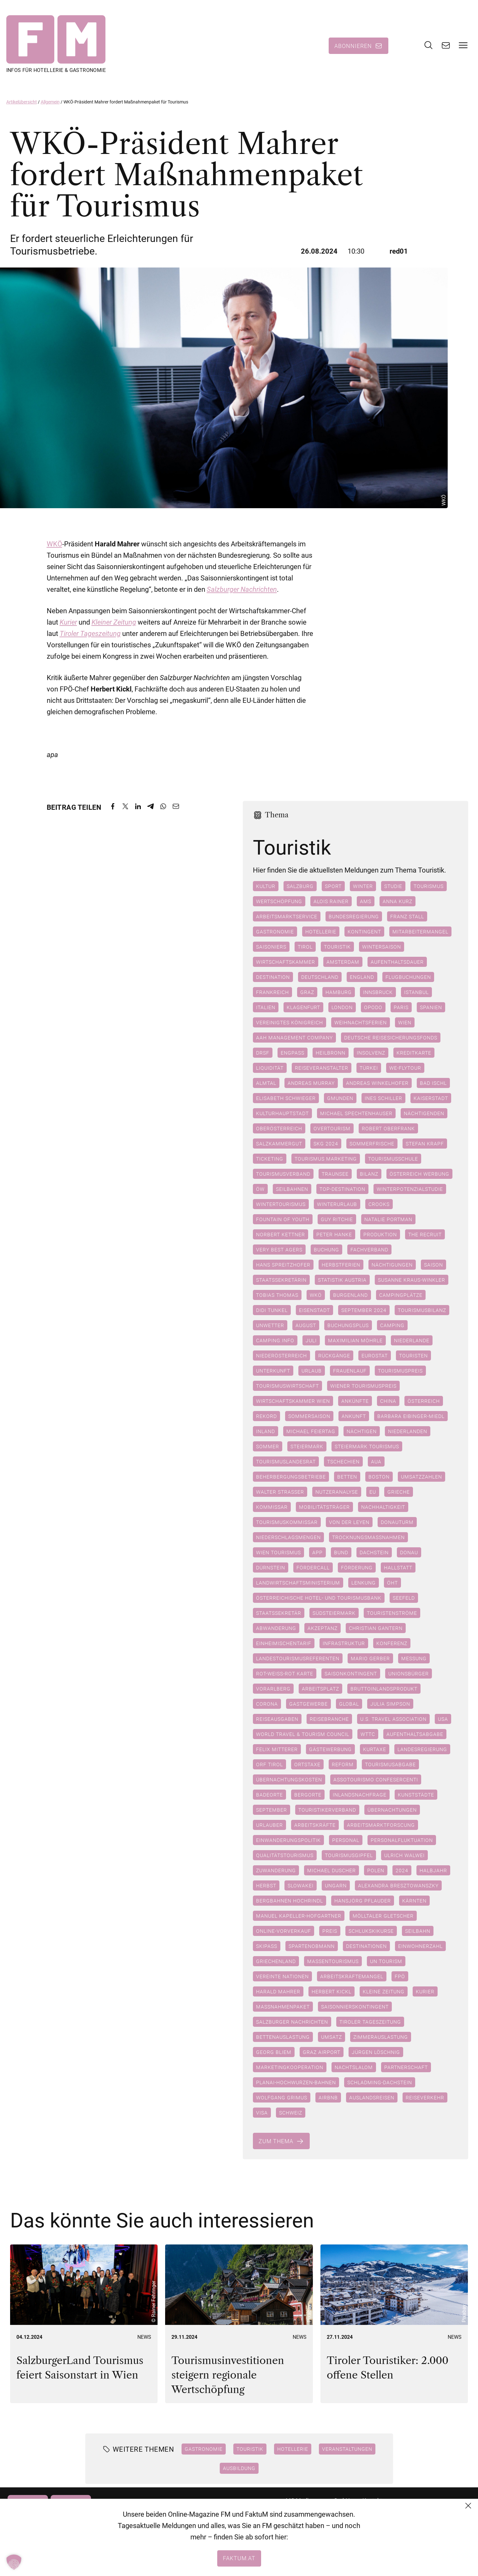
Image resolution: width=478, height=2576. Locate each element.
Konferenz (391, 1643)
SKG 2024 (326, 1143)
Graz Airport (321, 2052)
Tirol (305, 946)
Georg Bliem (273, 2052)
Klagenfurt (303, 1007)
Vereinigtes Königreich (289, 1022)
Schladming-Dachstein (379, 2082)
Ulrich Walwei (404, 1855)
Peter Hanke (334, 1234)
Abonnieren (353, 46)
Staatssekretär (278, 1612)
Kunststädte (416, 1794)
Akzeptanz (323, 1628)
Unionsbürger (408, 1673)
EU (372, 1491)
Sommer (267, 1446)
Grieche (398, 1491)
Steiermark (306, 1446)
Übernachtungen (392, 1809)
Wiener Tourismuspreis (363, 1385)
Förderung (357, 1567)
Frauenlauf (350, 1370)
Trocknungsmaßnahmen (368, 1537)
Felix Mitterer (277, 1749)
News (144, 2337)
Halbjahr (433, 1870)
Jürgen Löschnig (376, 2052)
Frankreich (272, 992)
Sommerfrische (372, 1143)
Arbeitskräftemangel (351, 1976)
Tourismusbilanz (422, 1310)
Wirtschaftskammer (285, 961)
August (306, 1325)
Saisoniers (271, 946)
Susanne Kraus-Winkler (411, 1279)
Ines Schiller (383, 1098)
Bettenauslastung (283, 2036)
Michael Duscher (331, 1870)
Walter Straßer (280, 1491)
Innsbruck (378, 992)
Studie (393, 886)
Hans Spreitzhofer (283, 1264)
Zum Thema (276, 2141)
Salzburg (300, 886)
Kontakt (372, 2500)
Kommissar (272, 1506)
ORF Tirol (269, 1764)
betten (347, 1476)
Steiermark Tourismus (367, 1446)
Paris (401, 1007)
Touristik (337, 946)
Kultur (265, 886)
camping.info (275, 1340)
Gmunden (340, 1098)
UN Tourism (386, 1961)
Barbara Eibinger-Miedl (411, 1416)
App (317, 1552)
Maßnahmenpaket (283, 2006)
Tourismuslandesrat (286, 1461)
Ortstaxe (307, 1764)
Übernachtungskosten (289, 1779)
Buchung (326, 1249)
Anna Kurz (397, 901)
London (342, 1007)
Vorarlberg (273, 1688)
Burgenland (350, 1294)
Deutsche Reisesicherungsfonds (390, 1037)
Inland (265, 1431)
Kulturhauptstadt (282, 1113)
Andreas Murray (311, 1082)
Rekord (266, 1416)
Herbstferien (341, 1264)
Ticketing (269, 1158)
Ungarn (336, 1885)
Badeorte (269, 1794)
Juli (311, 1340)
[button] (14, 2562)
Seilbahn (417, 1930)
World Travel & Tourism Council (302, 1734)
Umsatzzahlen (421, 1476)
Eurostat (374, 1355)
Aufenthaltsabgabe (414, 1734)
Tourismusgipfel (349, 1855)
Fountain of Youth (282, 1219)
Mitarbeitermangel (420, 931)
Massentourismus (333, 1961)
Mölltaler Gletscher (383, 1915)
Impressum (376, 2534)
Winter (363, 886)
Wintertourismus (281, 1204)
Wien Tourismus (278, 1552)
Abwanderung (276, 1628)
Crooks (379, 1204)
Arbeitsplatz (320, 1688)
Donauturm (397, 1522)
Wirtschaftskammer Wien (293, 1400)
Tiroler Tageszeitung (370, 2021)
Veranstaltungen (347, 2448)
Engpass (292, 1052)
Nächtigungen (392, 1264)
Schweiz (290, 2112)
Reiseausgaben (277, 1718)
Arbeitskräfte (315, 1824)
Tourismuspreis (400, 1370)
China (388, 1400)
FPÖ (400, 1976)
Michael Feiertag (310, 1431)
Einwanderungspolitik (288, 1840)
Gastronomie (275, 931)
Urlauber (269, 1824)
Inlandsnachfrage (359, 1794)
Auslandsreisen (371, 2097)
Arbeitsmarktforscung (381, 1824)
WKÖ (54, 544)
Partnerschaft (406, 2067)
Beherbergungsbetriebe (291, 1476)
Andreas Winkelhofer (377, 1082)
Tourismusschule (393, 1158)
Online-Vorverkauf (283, 1930)
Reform (343, 1764)
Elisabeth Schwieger (286, 1098)
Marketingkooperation (289, 2067)
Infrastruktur (344, 1643)
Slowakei (301, 1885)
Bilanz (369, 1173)
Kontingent (364, 931)
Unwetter (270, 1325)
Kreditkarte (414, 1052)
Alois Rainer (331, 901)
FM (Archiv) (376, 2546)
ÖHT (392, 1582)
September (271, 1809)
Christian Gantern (376, 1628)
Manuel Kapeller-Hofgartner (298, 1915)
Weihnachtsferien (360, 1022)
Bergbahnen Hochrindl (289, 1900)
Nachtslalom (354, 2067)
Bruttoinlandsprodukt (383, 1688)
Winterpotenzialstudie (410, 1188)
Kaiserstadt (431, 1098)
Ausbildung (239, 2468)
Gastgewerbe (308, 1703)
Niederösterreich (281, 1355)
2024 (402, 1870)
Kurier (425, 1991)
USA (443, 1718)
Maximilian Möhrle (355, 1340)
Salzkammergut (279, 1143)
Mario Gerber (370, 1658)
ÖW (260, 1188)
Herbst (266, 1885)
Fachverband (369, 1249)
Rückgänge (334, 1355)
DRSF (262, 1052)
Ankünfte (355, 1400)
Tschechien (343, 1461)
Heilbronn (330, 1052)
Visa (262, 2112)
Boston (379, 1476)
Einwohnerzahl (420, 1946)
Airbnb (328, 2097)
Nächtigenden (424, 1113)
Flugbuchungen (408, 976)
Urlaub (312, 1370)
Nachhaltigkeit (383, 1506)
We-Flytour (405, 1067)
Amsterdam (342, 961)
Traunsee (335, 1173)
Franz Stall (407, 916)
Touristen (413, 1355)
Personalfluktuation (402, 1840)
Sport (333, 886)
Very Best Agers (279, 1249)
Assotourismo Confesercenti (375, 1779)
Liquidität (270, 1067)
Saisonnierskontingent (355, 2006)
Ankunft (354, 1416)
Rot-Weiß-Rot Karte (284, 1673)
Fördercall (313, 1567)
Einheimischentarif (283, 1643)
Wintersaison (381, 946)
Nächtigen (362, 1431)
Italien (265, 1007)
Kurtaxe (374, 1749)
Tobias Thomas (277, 1294)
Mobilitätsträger (324, 1506)
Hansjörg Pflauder (362, 1900)
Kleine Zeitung (383, 1991)
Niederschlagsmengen (288, 1537)
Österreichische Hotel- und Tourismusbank (318, 1597)
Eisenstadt (314, 1310)
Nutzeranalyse (336, 1491)
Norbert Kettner (280, 1234)
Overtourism (332, 1128)
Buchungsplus (348, 1325)
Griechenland (276, 1961)
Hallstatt (398, 1567)
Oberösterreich (279, 1128)
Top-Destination (342, 1188)
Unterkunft (273, 1370)
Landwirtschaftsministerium (298, 1582)
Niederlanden (407, 1431)
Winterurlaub (337, 1204)
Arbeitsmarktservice (286, 916)
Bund (341, 1552)
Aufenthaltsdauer (397, 961)
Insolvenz (371, 1052)
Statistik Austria (342, 1279)
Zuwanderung (276, 1870)
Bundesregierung (354, 916)
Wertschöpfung (279, 901)
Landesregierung (422, 1749)
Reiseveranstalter (321, 1067)
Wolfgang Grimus (281, 2097)
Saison (433, 1264)
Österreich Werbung (419, 1173)
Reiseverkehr (425, 2097)
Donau (409, 1552)
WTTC (368, 1734)
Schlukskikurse (371, 1930)
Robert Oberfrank (388, 1128)
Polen (375, 1870)
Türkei (369, 1067)
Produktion (380, 1234)
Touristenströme (392, 1612)
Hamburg (339, 992)
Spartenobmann (312, 1946)
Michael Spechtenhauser (356, 1113)
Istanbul (416, 992)
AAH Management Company (294, 1037)
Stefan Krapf (425, 1143)
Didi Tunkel (272, 1310)
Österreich (424, 1400)
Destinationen (366, 1946)
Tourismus (429, 886)
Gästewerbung (330, 1749)
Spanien (431, 1007)
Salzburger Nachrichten (292, 2021)
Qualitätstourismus (285, 1855)
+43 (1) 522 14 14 (307, 2534)
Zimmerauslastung (380, 2036)
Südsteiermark (334, 1612)
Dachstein (374, 1552)
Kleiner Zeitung (114, 622)
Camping (392, 1325)
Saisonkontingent (351, 1673)
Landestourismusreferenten (297, 1658)
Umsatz (331, 2036)
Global (349, 1703)
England (362, 976)
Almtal (266, 1082)
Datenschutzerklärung (390, 2523)
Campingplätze (400, 1294)
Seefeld (404, 1597)
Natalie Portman (388, 1219)
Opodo (373, 1007)
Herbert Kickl (331, 1991)
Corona (267, 1703)
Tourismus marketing (326, 1158)
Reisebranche (329, 1718)
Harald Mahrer (278, 1991)
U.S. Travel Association (393, 1718)
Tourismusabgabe (390, 1764)
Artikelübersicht (21, 101)
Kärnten (414, 1900)
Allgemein (50, 101)
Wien (404, 1022)
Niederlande (411, 1340)
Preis (329, 1930)
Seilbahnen (292, 1188)
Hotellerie (320, 931)
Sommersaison (309, 1416)
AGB (367, 2511)
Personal (345, 1840)
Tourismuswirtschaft (287, 1385)
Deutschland (319, 976)
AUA (376, 1461)
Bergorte (307, 1794)
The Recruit (425, 1234)
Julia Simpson (390, 1703)
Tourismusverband (283, 1173)
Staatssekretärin (281, 1279)
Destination (273, 976)
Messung (414, 1658)
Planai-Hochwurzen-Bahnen (296, 2082)
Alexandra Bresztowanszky (398, 1885)
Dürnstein (270, 1567)
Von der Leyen (349, 1522)
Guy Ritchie (337, 1219)
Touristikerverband (327, 1809)
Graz (307, 992)
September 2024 (363, 1310)
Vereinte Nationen (282, 1976)
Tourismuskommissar (287, 1522)
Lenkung (363, 1582)
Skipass (266, 1946)
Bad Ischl (433, 1082)
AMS (365, 901)
